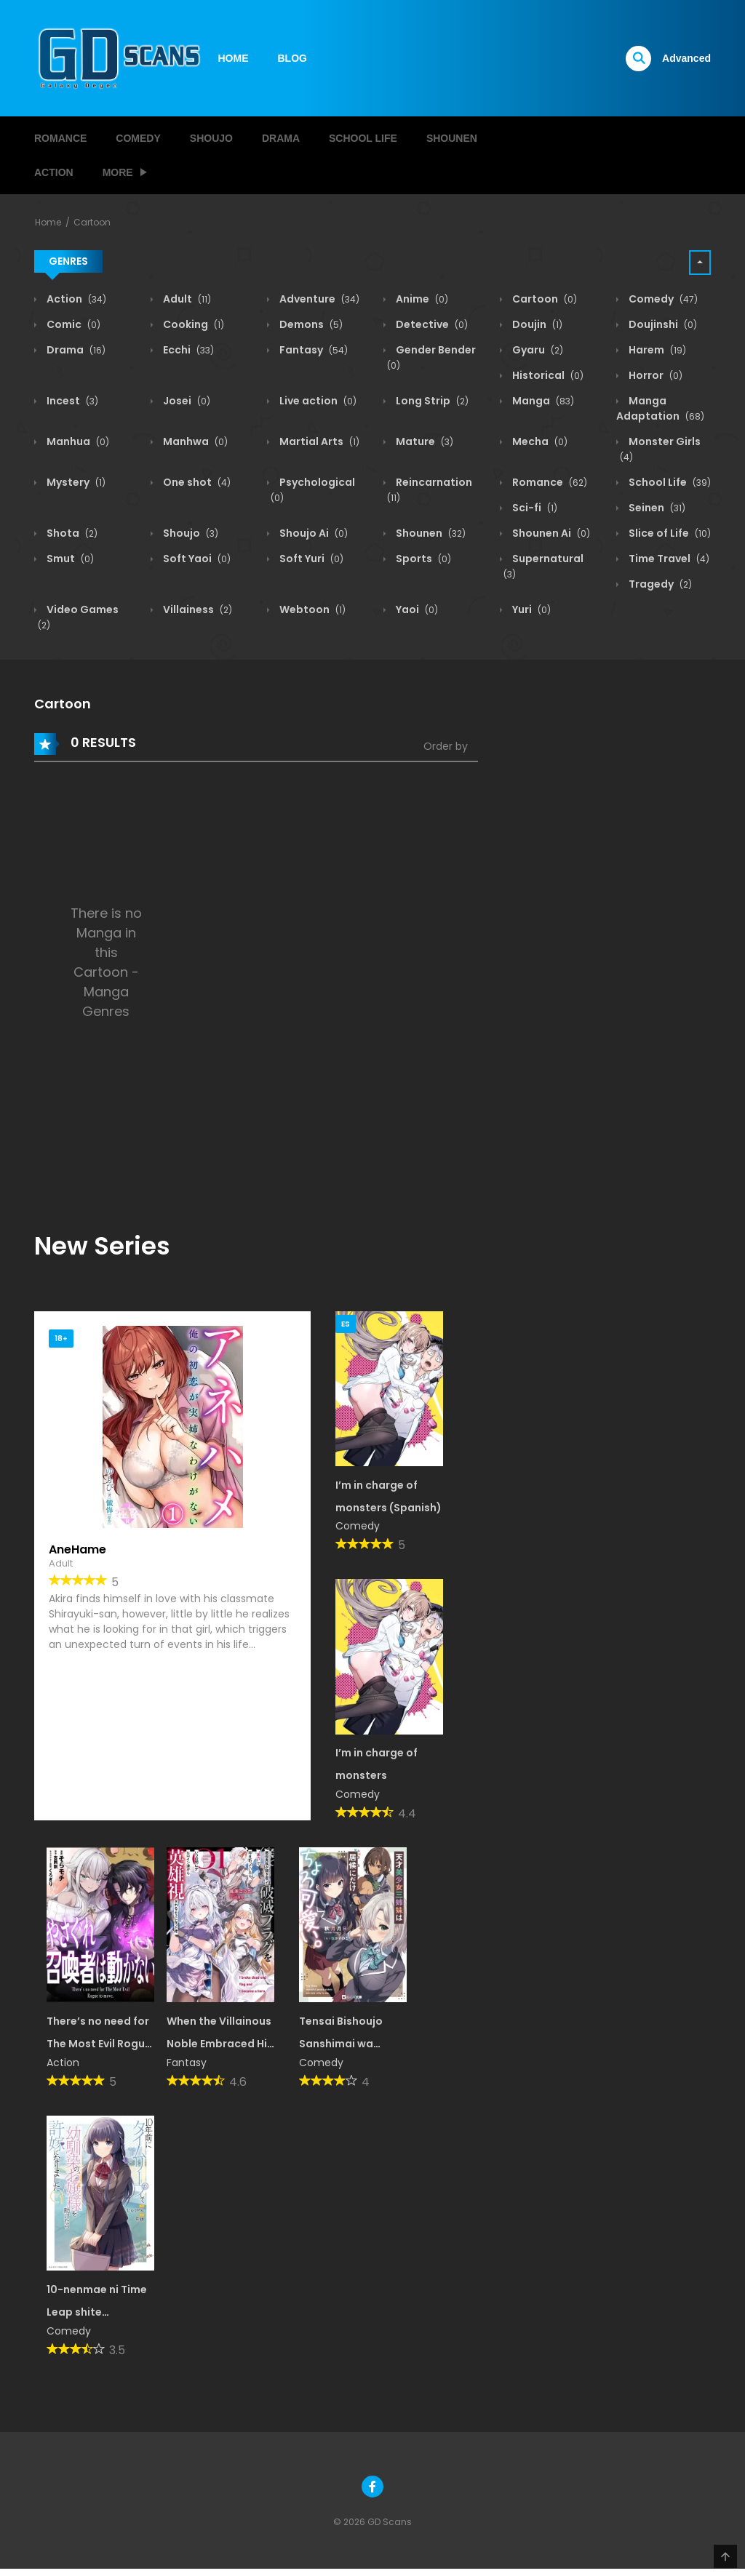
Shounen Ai (550, 533)
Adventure (318, 299)
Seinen (655, 507)
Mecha (538, 441)
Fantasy (312, 350)
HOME (233, 58)
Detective (431, 324)
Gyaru (536, 350)
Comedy (138, 138)
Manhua (76, 441)
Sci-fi (533, 507)
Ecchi (187, 350)
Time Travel (667, 558)
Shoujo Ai (312, 533)
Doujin (536, 324)
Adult (186, 299)
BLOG (292, 58)
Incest (71, 400)
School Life (363, 138)
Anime (421, 299)
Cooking (192, 324)
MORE (118, 172)
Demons (310, 324)
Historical (546, 375)
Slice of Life (668, 533)
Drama (281, 138)
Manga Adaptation (660, 408)
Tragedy (659, 584)
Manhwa (194, 441)
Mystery (74, 482)
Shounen (451, 138)
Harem (656, 350)
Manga (542, 400)
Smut (69, 558)
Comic (72, 324)
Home (48, 222)
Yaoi (416, 609)
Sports (422, 558)
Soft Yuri (310, 558)
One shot (196, 482)
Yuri (530, 609)
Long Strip (431, 400)
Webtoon (311, 609)
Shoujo (211, 138)
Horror (654, 375)
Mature (423, 441)
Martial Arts (318, 441)
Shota (70, 533)
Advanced (686, 58)
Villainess (196, 609)
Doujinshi (661, 324)
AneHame (77, 1549)
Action (53, 172)
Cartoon (92, 222)
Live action (316, 400)
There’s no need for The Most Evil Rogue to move (99, 2043)
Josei (185, 400)
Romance (60, 138)
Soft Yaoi (196, 558)
